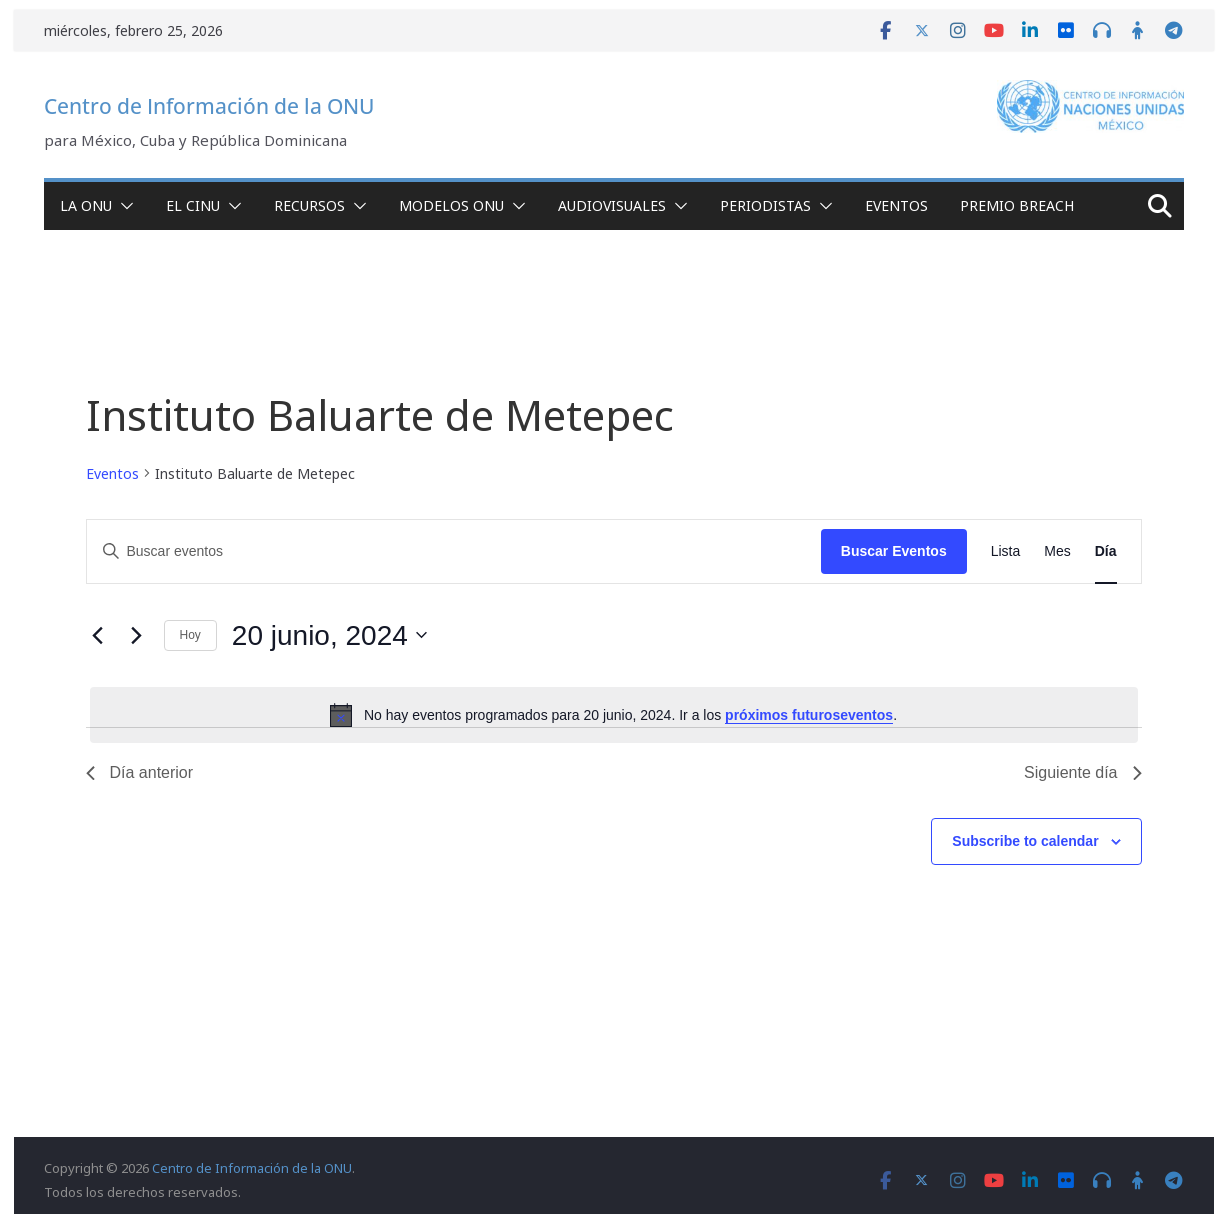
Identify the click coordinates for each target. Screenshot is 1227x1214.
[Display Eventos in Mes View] (1057, 551)
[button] (123, 206)
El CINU (193, 205)
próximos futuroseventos (809, 715)
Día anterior (140, 772)
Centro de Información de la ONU (209, 106)
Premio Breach (1017, 205)
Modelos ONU (451, 205)
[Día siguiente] (137, 635)
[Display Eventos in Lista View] (1006, 551)
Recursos (309, 205)
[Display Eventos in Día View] (1106, 551)
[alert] (614, 715)
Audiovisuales (612, 205)
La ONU (86, 205)
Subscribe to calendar (1025, 841)
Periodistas (765, 205)
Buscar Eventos (894, 551)
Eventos (896, 205)
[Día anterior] (98, 635)
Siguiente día (1082, 772)
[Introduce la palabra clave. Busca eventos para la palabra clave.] (454, 551)
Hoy (190, 635)
